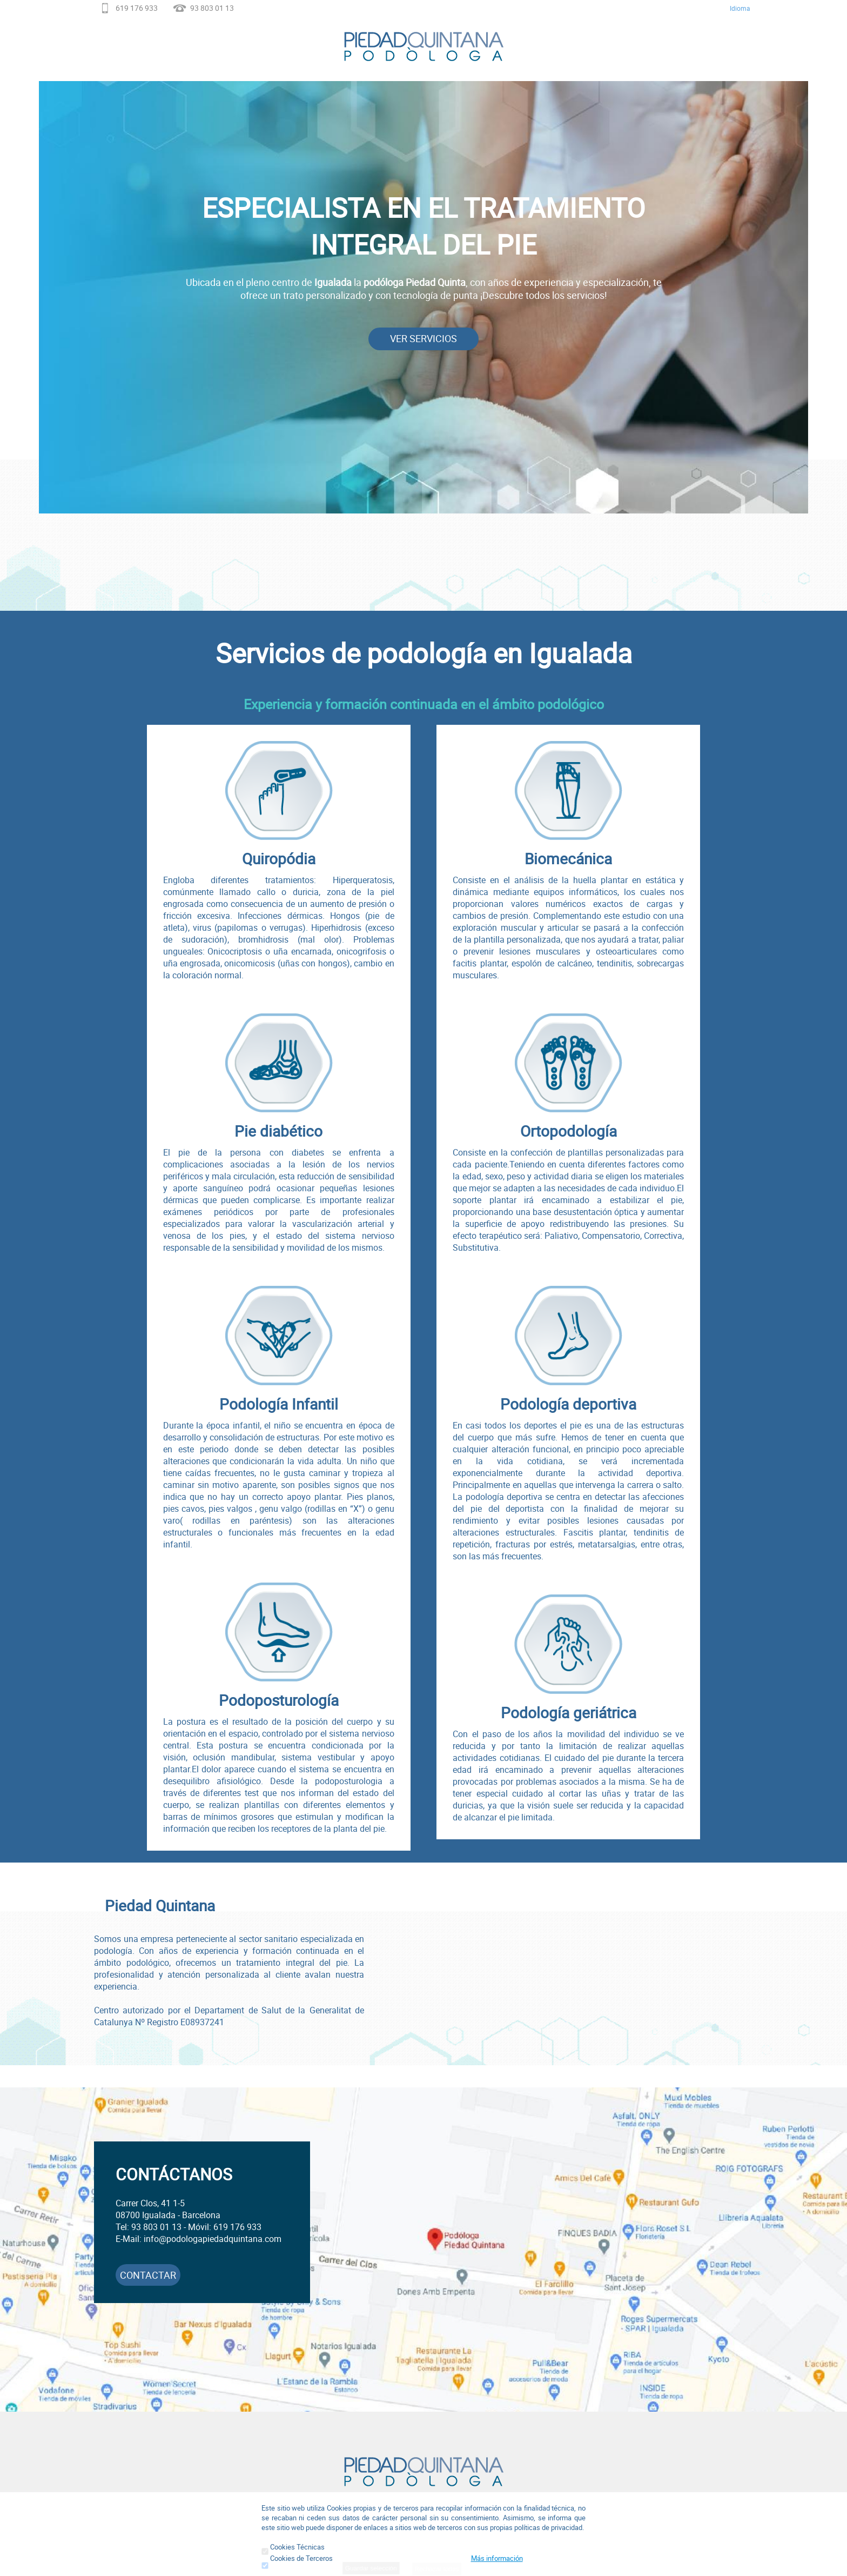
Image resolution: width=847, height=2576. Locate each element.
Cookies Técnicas (293, 2547)
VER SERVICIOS (423, 338)
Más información (497, 2558)
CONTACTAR (148, 2274)
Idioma (740, 8)
